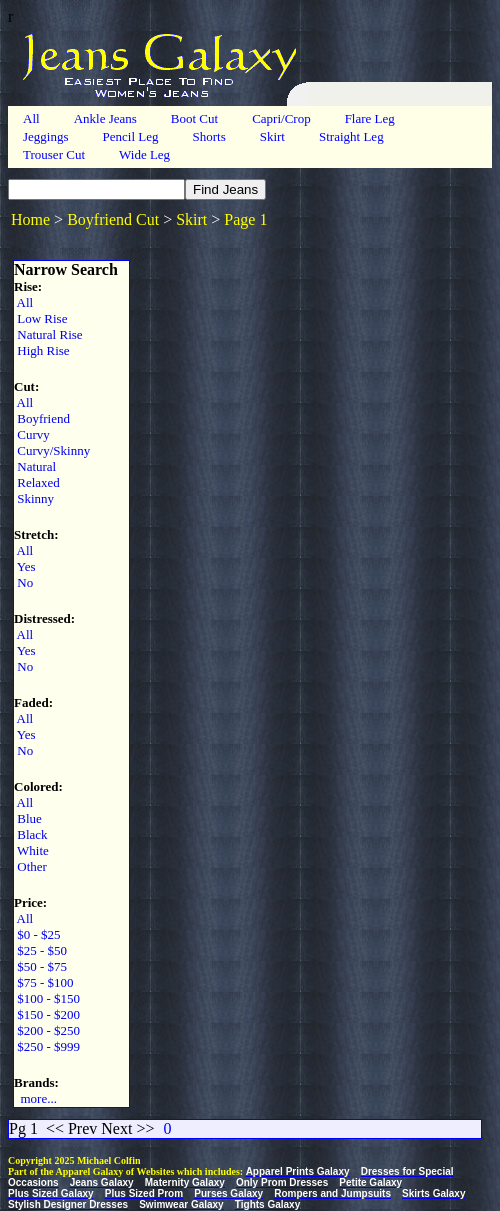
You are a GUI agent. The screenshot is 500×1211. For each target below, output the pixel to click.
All (31, 118)
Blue (28, 818)
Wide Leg (144, 154)
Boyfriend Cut (113, 219)
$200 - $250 (47, 1030)
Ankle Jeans (105, 118)
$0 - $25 (37, 934)
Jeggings (46, 136)
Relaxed (37, 482)
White (31, 850)
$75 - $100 (44, 982)
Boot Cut (194, 118)
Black (31, 834)
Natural (35, 466)
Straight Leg (351, 136)
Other (30, 866)
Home (30, 219)
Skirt (272, 136)
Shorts (208, 136)
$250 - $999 (47, 1046)
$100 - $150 (47, 998)
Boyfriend (42, 418)
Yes (25, 566)
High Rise (42, 350)
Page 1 (245, 219)
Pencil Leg (131, 136)
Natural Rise (48, 334)
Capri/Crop (281, 118)
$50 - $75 (40, 966)
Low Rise (40, 318)
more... (35, 1098)
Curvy (32, 434)
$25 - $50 (40, 950)
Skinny (34, 498)
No (23, 582)
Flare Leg (370, 118)
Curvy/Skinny (52, 450)
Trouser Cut (54, 154)
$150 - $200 (47, 1014)
